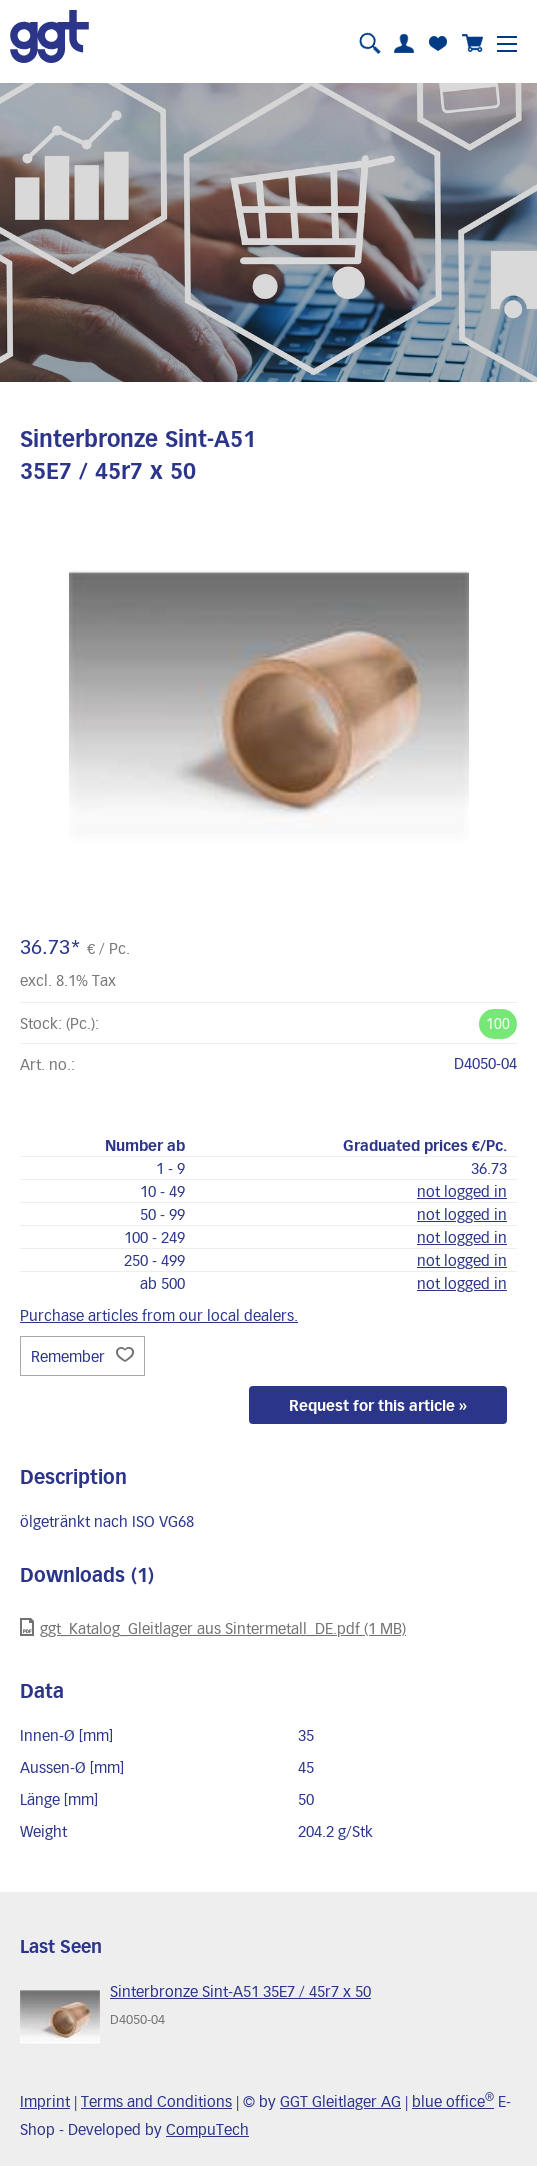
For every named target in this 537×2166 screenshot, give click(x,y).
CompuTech (207, 2129)
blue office (453, 2101)
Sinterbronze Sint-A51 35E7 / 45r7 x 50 (240, 1991)
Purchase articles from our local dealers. (159, 1315)
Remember (82, 1356)
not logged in (462, 1191)
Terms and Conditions (156, 2101)
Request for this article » (378, 1405)
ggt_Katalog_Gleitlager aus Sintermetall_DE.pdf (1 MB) (213, 1627)
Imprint (45, 2101)
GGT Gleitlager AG (340, 2101)
